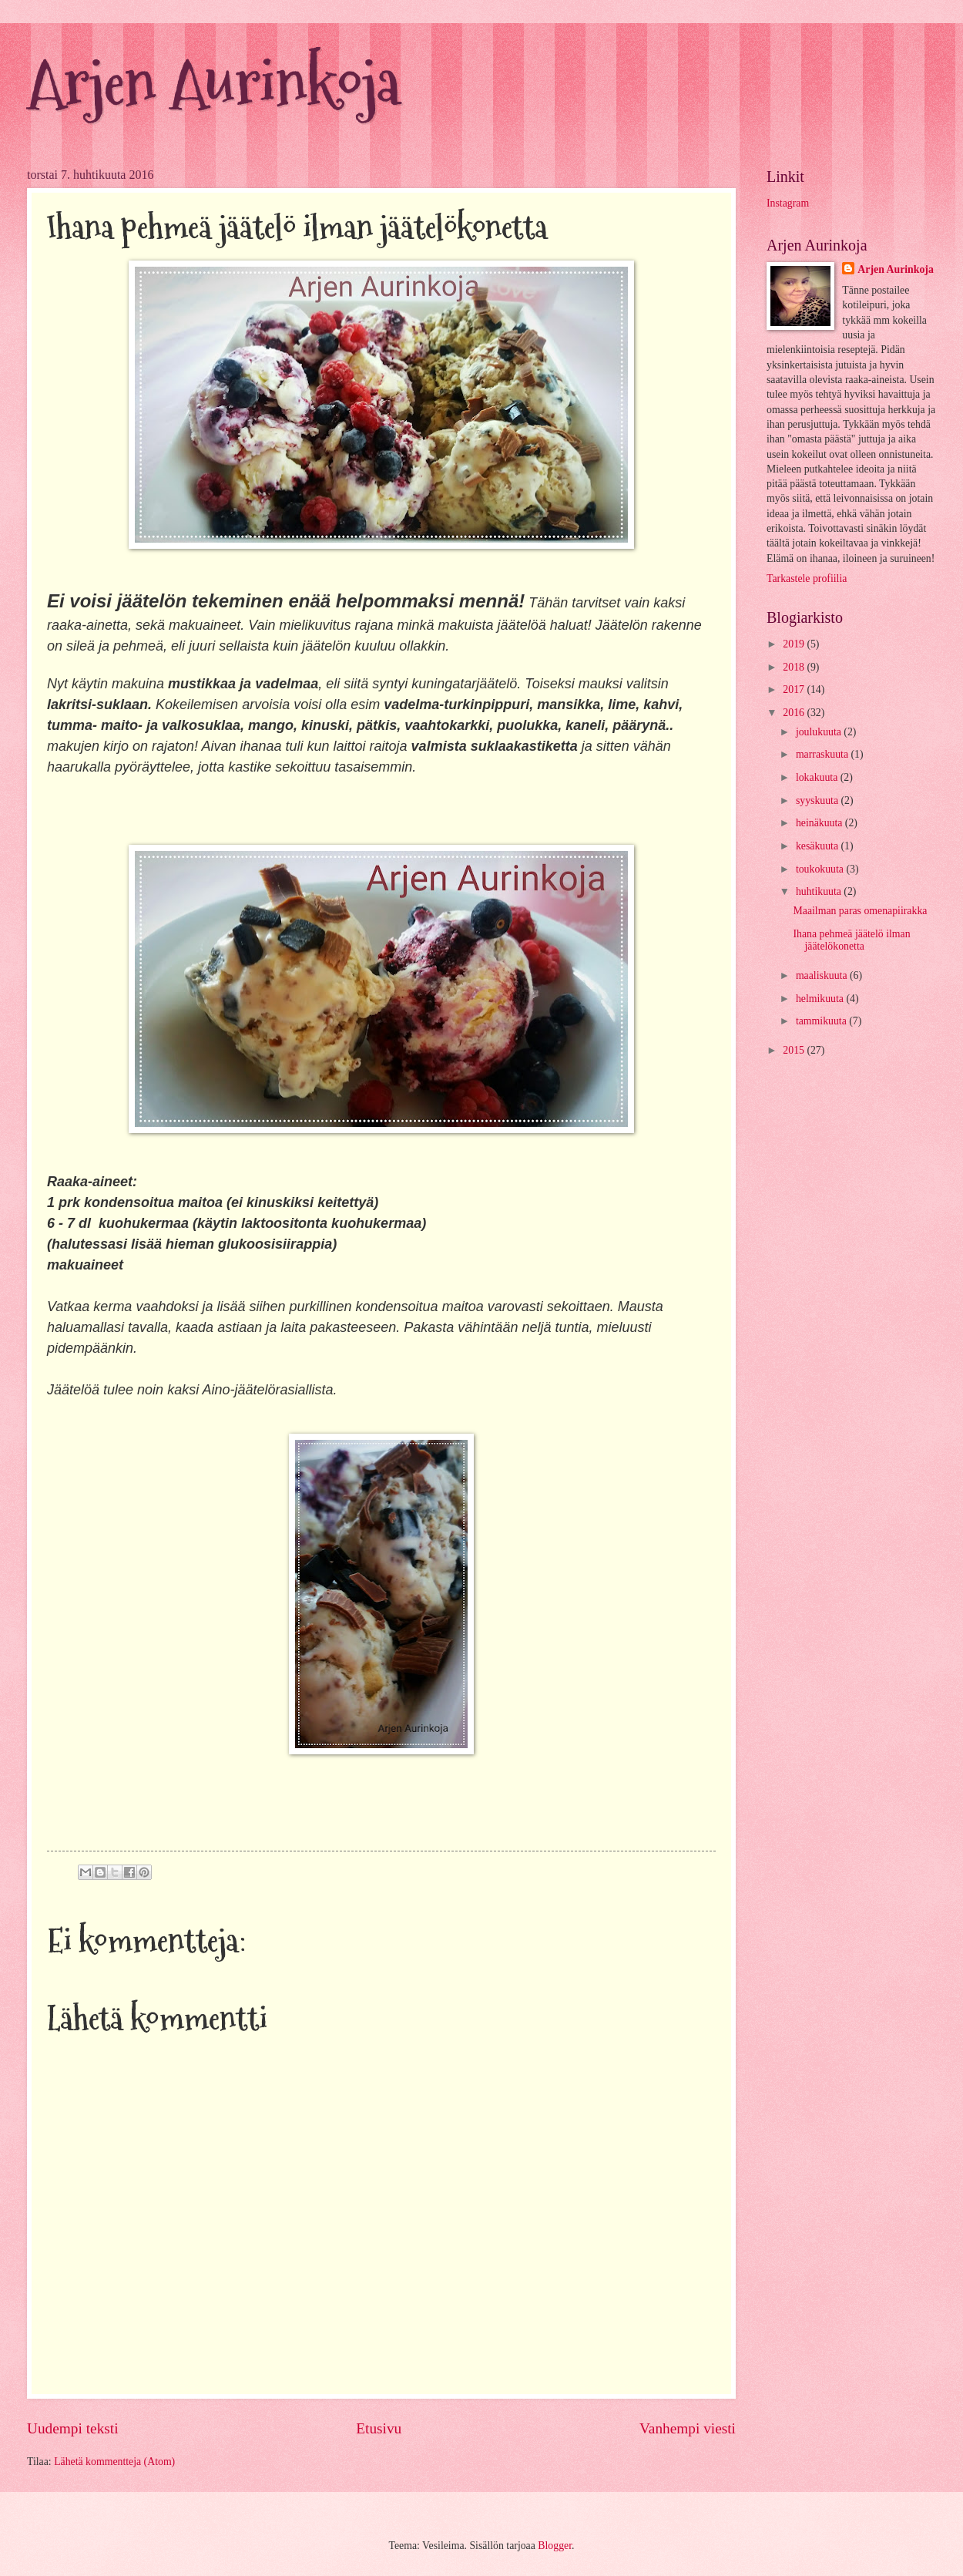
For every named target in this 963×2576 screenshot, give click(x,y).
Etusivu (378, 2428)
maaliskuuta (823, 975)
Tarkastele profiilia (807, 578)
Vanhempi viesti (687, 2428)
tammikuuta (822, 1021)
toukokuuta (821, 869)
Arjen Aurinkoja (213, 83)
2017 (795, 689)
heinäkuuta (820, 823)
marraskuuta (823, 754)
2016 (795, 712)
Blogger (555, 2545)
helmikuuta (821, 998)
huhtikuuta (820, 891)
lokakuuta (818, 777)
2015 (795, 1050)
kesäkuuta (818, 846)
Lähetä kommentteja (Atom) (114, 2461)
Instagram (788, 203)
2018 (795, 667)
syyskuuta (818, 800)
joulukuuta (820, 732)
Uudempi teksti (73, 2428)
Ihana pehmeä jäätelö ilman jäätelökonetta (851, 940)
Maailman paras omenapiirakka (860, 910)
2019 (795, 644)
